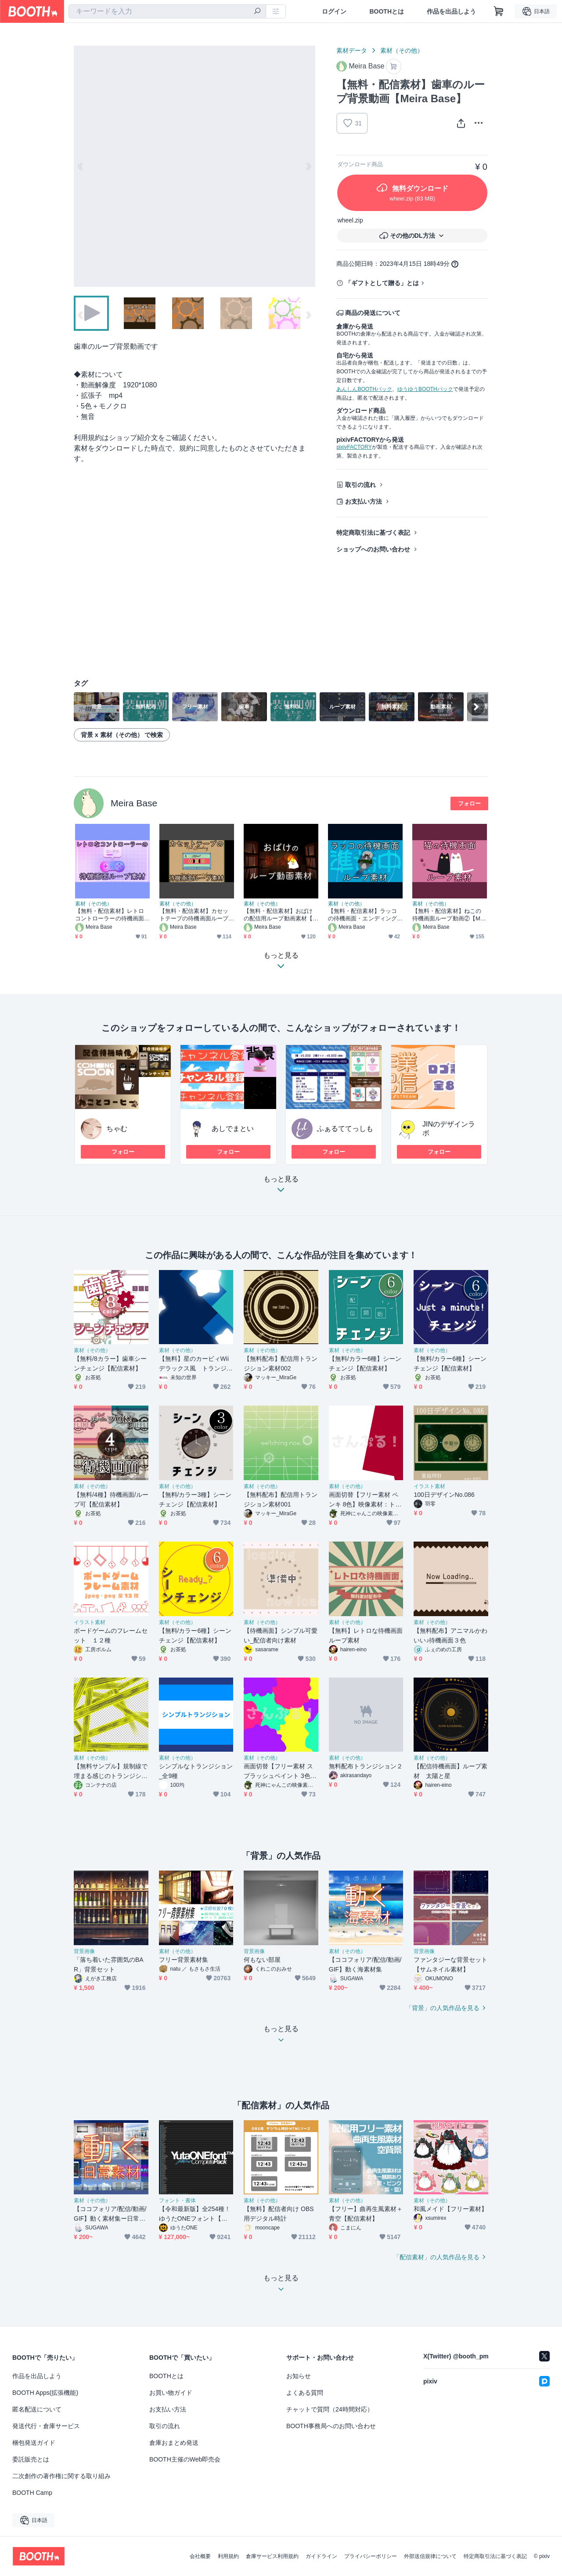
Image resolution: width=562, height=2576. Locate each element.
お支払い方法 (363, 501)
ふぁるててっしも (345, 1128)
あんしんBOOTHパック (364, 389)
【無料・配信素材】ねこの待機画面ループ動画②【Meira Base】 (449, 915)
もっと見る (281, 1187)
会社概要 (200, 2556)
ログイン (334, 11)
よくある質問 (304, 2392)
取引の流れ (360, 484)
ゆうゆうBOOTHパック (425, 389)
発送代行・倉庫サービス (46, 2425)
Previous (81, 166)
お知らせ (298, 2375)
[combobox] (167, 11)
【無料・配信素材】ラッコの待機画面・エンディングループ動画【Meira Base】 (362, 915)
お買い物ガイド (170, 2392)
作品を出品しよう (451, 11)
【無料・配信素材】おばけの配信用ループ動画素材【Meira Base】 (280, 915)
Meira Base (134, 803)
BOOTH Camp (32, 2492)
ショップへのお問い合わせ (373, 549)
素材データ (351, 50)
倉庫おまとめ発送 (173, 2442)
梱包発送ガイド (33, 2442)
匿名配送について (36, 2409)
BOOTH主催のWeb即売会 (184, 2459)
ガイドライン (321, 2556)
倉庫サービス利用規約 (272, 2556)
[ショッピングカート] (498, 11)
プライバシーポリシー (370, 2556)
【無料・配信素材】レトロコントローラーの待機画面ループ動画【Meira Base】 (109, 915)
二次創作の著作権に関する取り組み (61, 2475)
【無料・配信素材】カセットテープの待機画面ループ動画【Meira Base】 (193, 915)
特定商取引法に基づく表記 (373, 532)
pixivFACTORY (353, 447)
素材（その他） (401, 50)
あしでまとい (233, 1128)
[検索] (257, 12)
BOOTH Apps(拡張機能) (45, 2392)
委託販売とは (30, 2459)
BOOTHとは (386, 11)
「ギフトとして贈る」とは (382, 282)
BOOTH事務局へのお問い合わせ (331, 2425)
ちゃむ (116, 1128)
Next (308, 166)
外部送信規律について (430, 2556)
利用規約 (228, 2556)
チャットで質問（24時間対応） (329, 2409)
